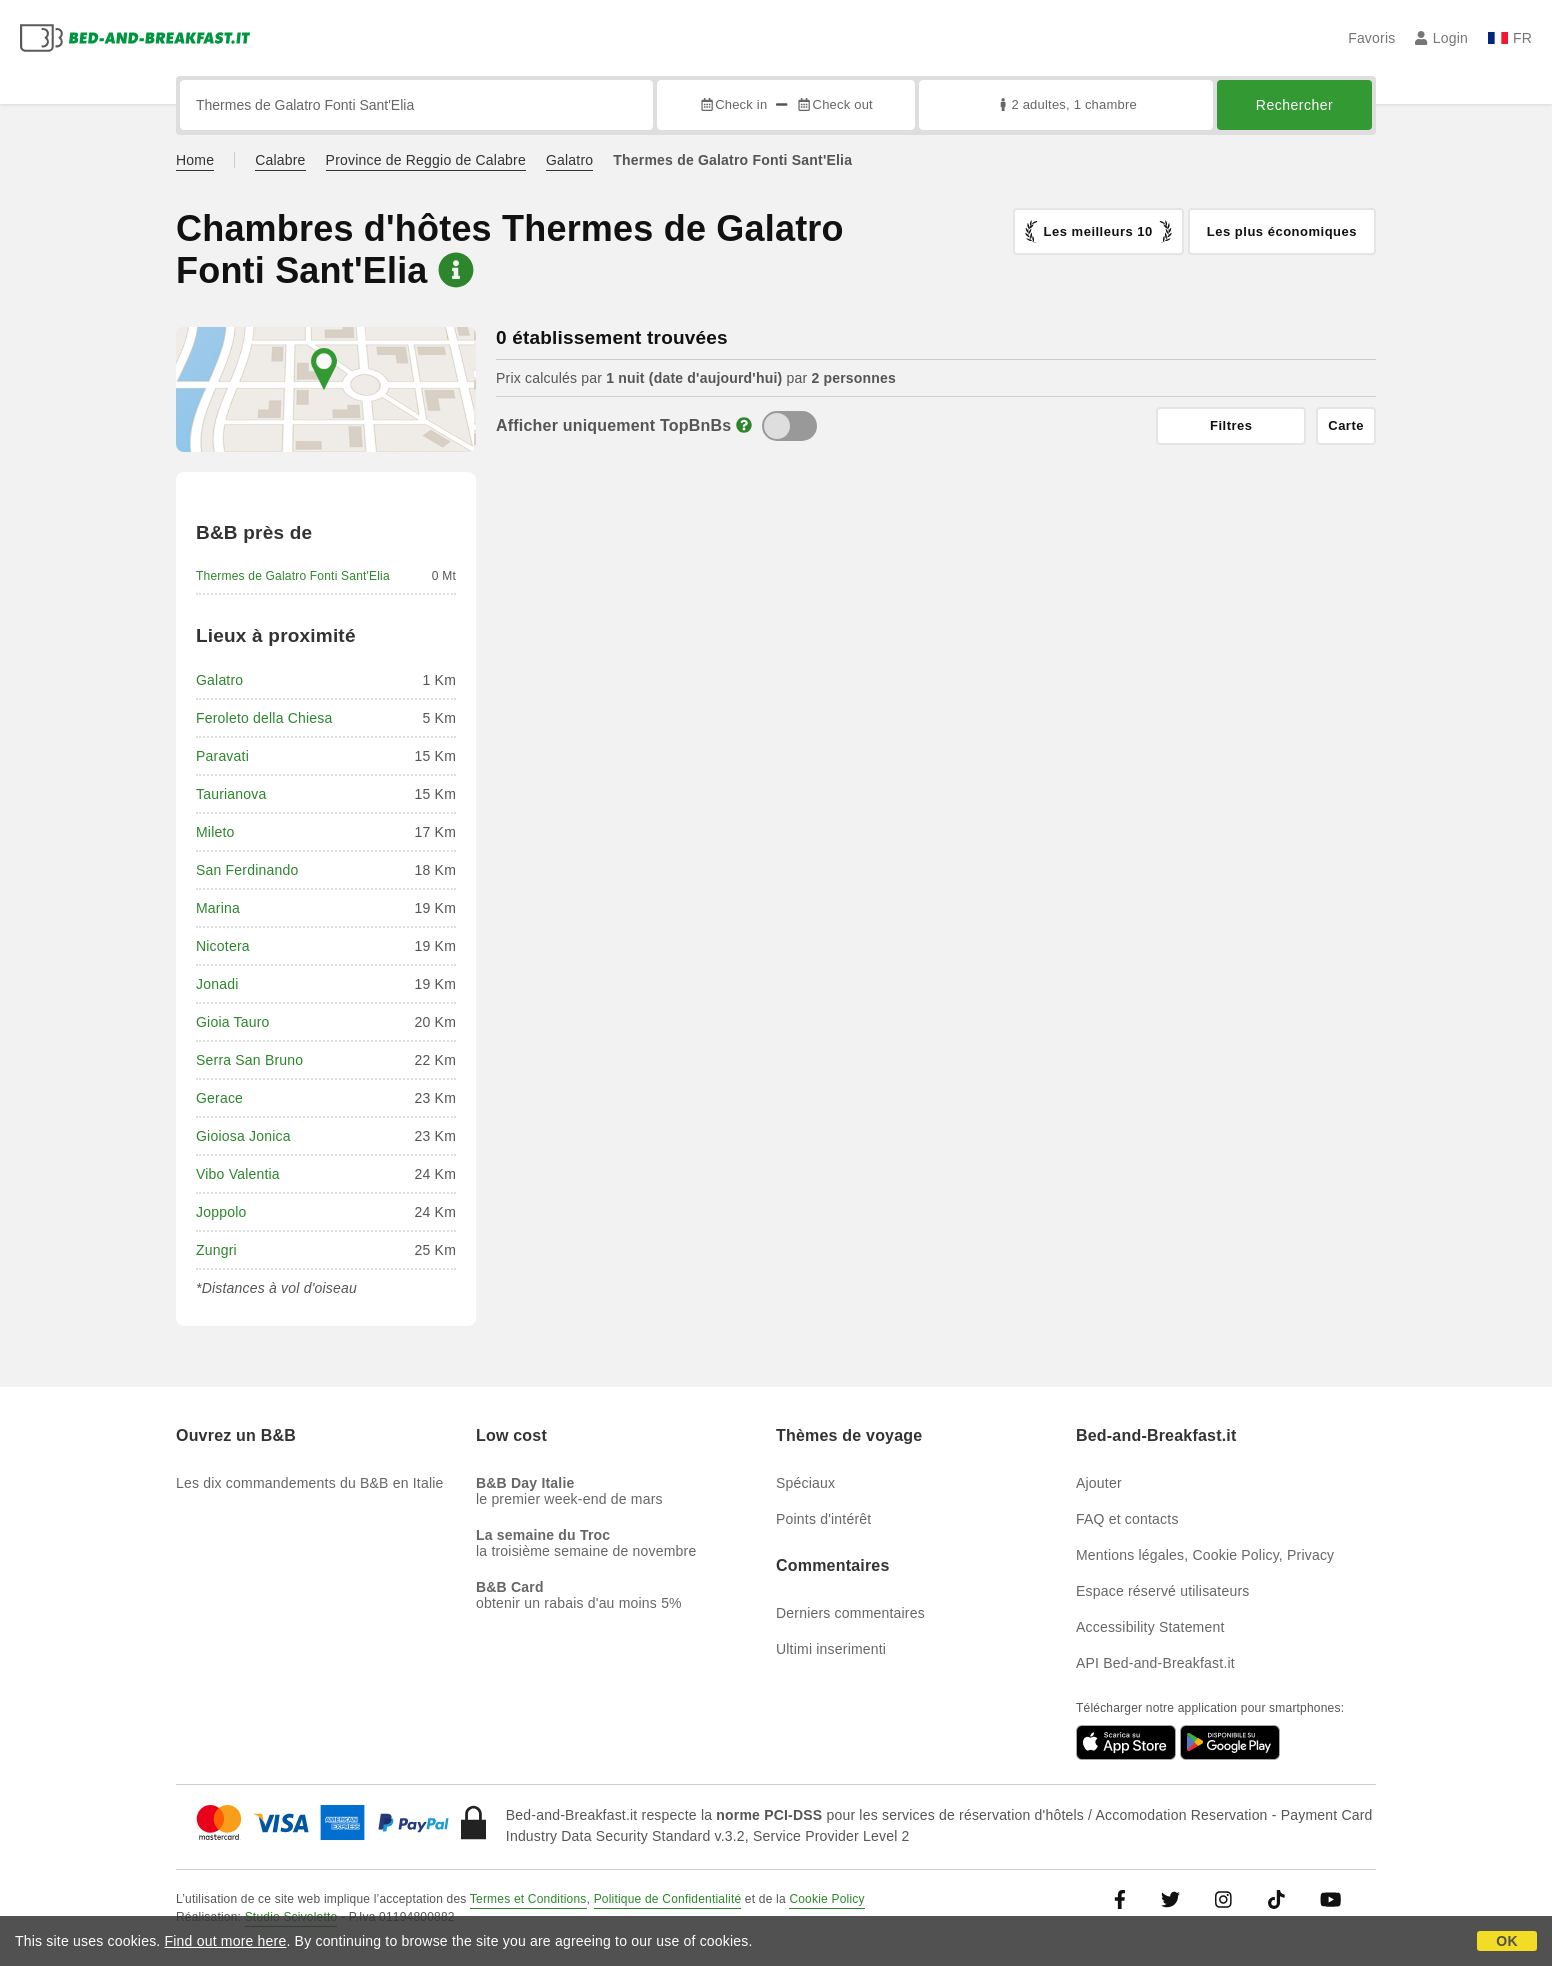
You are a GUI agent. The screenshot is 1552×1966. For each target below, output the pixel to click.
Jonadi (217, 984)
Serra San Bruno (249, 1060)
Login (1441, 38)
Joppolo (221, 1212)
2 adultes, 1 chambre (1066, 104)
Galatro (569, 160)
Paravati (222, 756)
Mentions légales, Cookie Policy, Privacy (1205, 1555)
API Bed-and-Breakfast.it (1155, 1663)
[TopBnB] (789, 426)
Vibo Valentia (238, 1174)
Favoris (1371, 38)
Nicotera (223, 946)
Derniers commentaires (850, 1613)
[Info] (744, 425)
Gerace (219, 1098)
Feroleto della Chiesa (264, 718)
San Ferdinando (247, 870)
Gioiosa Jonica (243, 1136)
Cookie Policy (826, 1899)
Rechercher (1294, 105)
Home (195, 160)
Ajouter (1099, 1483)
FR (1510, 38)
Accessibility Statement (1150, 1627)
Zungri (216, 1250)
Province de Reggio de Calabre (426, 160)
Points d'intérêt (823, 1519)
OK (1506, 1941)
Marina (218, 908)
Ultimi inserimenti (831, 1649)
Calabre (280, 160)
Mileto (215, 832)
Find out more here (226, 1941)
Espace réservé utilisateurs (1162, 1591)
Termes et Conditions (528, 1899)
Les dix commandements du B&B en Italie (310, 1483)
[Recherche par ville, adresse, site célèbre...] (416, 105)
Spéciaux (805, 1483)
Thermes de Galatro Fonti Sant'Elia (293, 576)
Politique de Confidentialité (668, 1899)
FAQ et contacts (1127, 1519)
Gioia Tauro (233, 1022)
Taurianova (231, 794)
